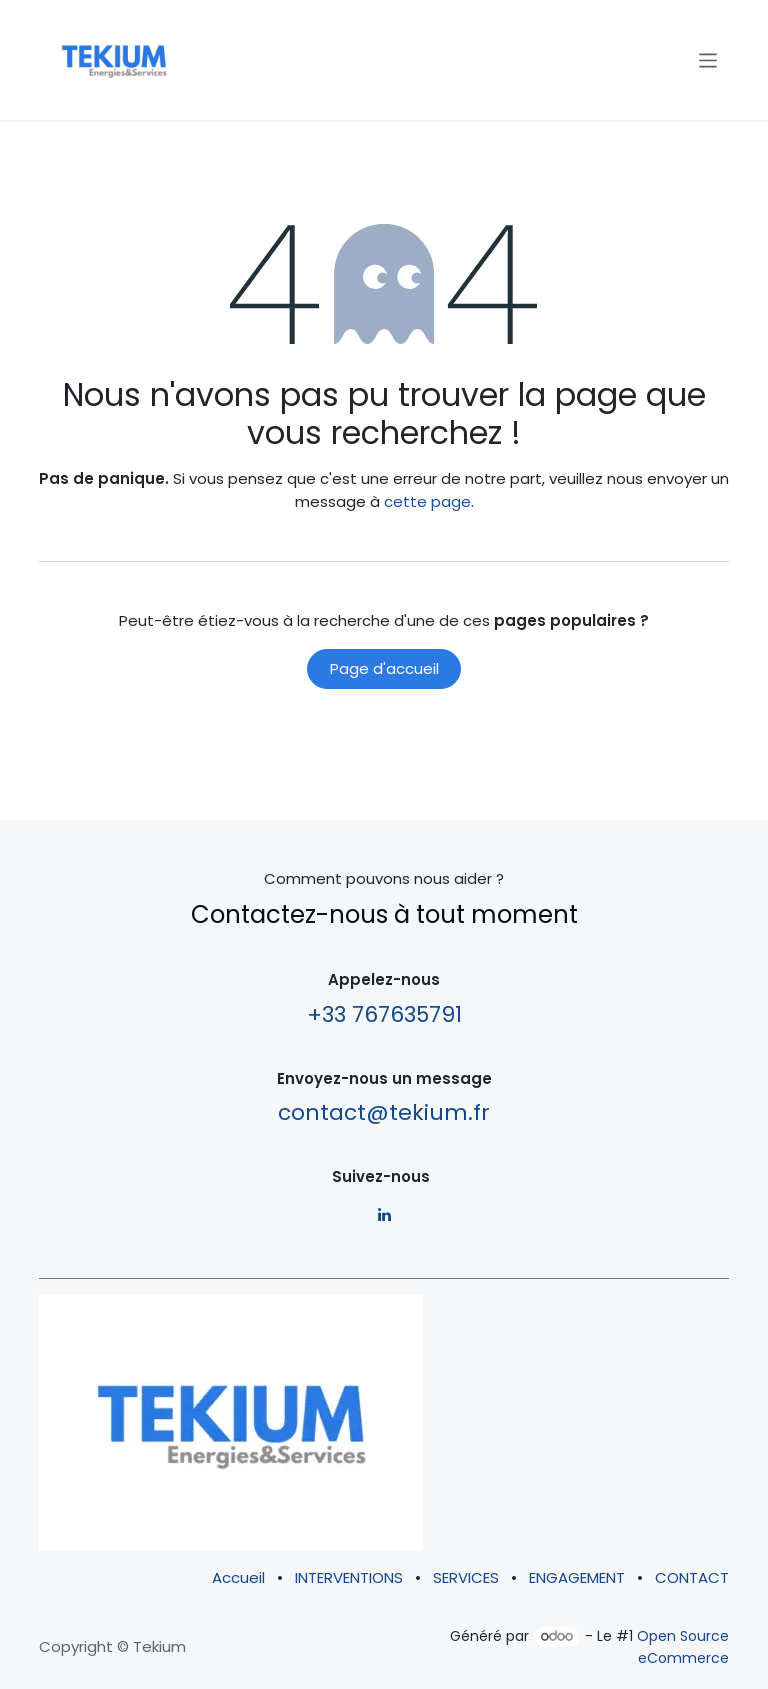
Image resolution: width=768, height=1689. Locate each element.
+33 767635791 (384, 1014)
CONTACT (692, 1577)
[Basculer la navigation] (708, 59)
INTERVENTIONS (349, 1577)
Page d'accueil (384, 668)
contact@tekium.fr (384, 1112)
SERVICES (466, 1577)
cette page (427, 501)
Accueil (238, 1577)
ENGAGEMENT (577, 1577)
